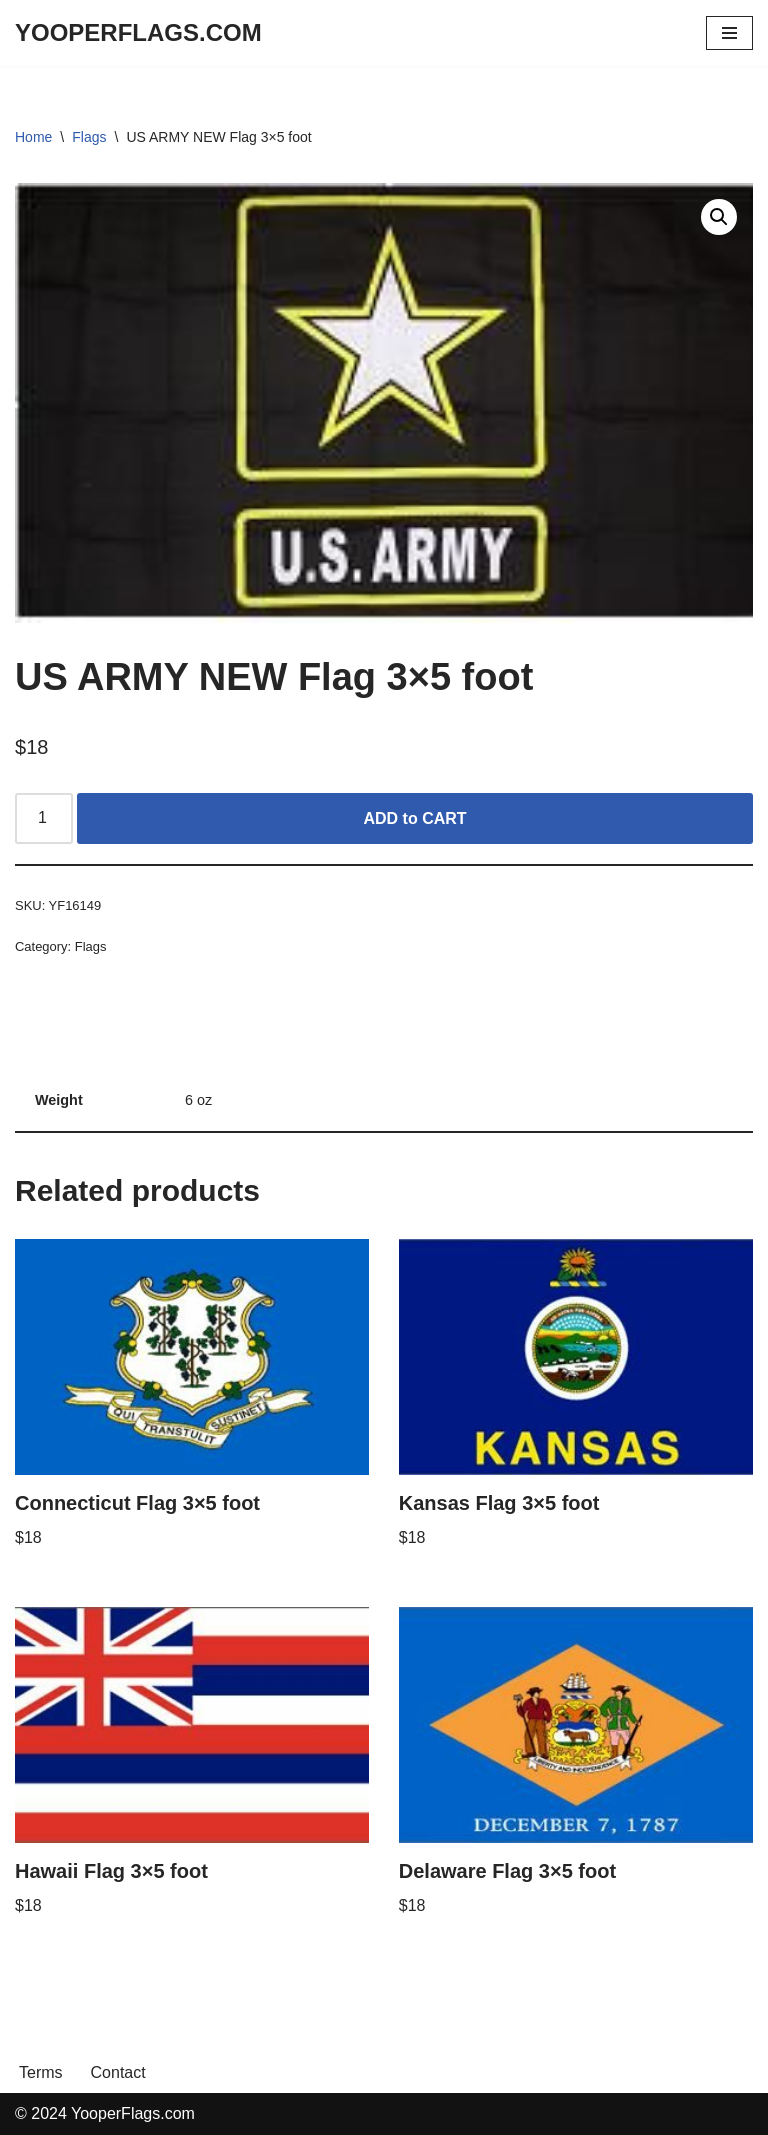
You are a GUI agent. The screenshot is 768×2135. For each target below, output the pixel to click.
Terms (41, 2072)
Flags (89, 137)
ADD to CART (415, 818)
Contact (118, 2072)
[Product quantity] (44, 819)
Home (33, 137)
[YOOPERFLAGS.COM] (138, 33)
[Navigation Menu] (729, 33)
